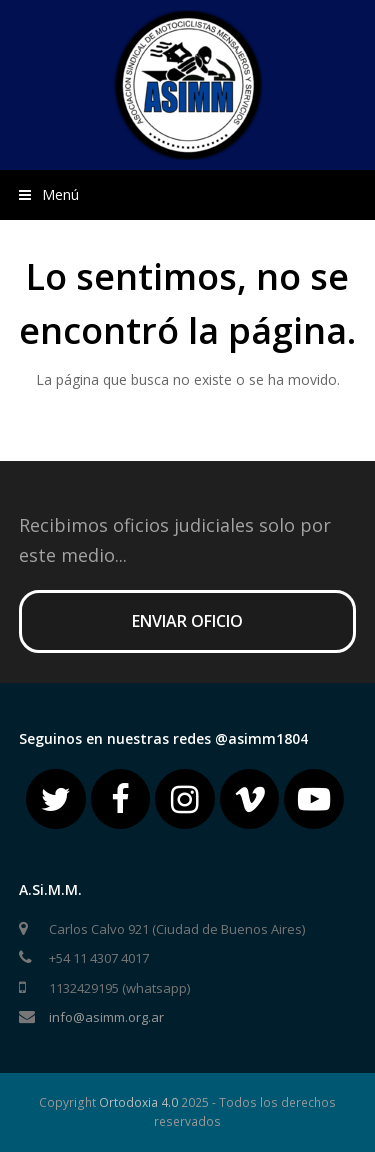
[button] (188, 195)
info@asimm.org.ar (106, 1017)
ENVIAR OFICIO (187, 621)
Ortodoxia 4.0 (138, 1102)
